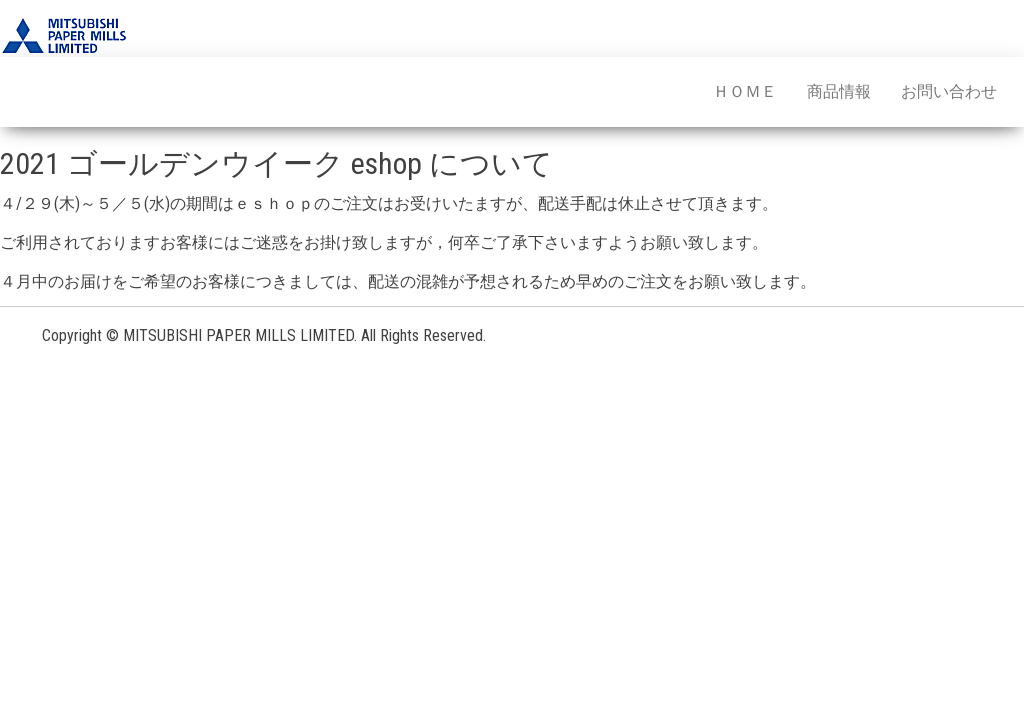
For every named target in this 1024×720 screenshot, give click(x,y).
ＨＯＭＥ (745, 91)
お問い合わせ (949, 91)
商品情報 (839, 91)
